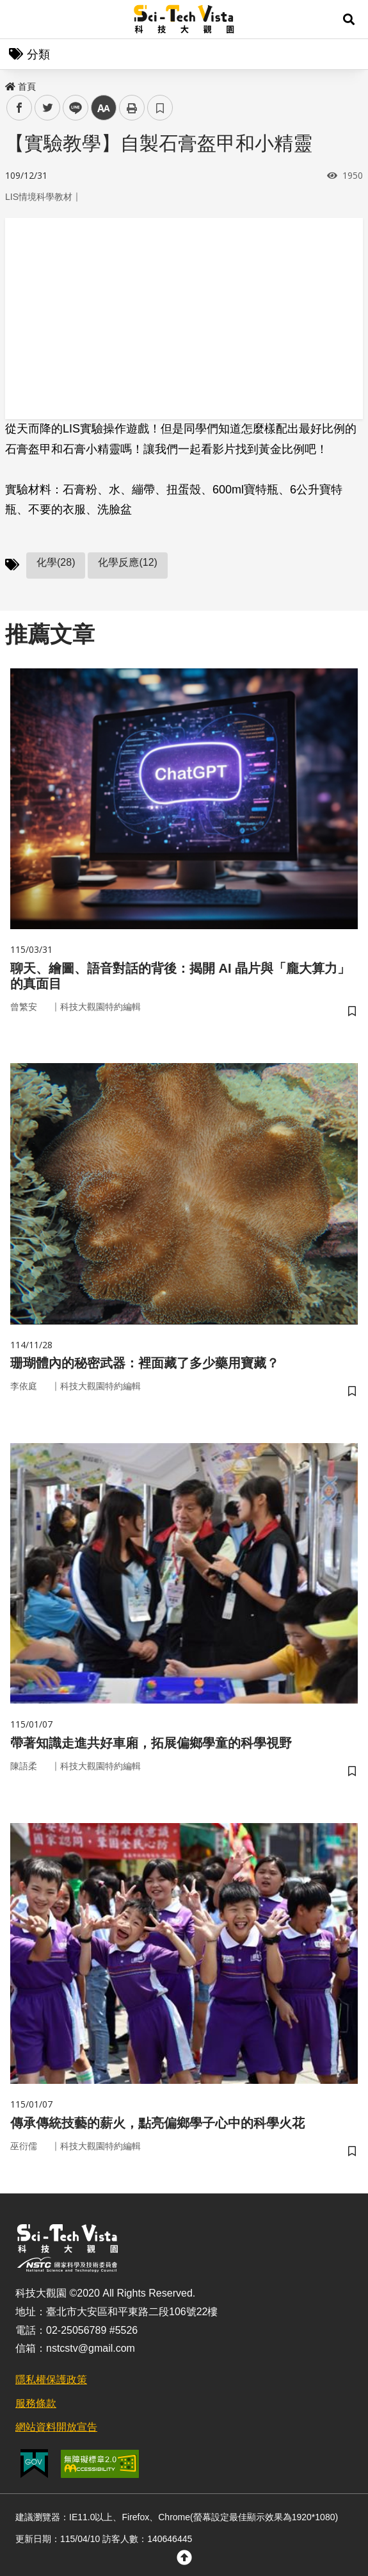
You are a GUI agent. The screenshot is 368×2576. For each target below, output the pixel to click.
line (71, 108)
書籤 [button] (160, 107)
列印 (132, 107)
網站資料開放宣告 (56, 2427)
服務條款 (35, 2403)
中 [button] (104, 108)
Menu (19, 19)
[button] (349, 19)
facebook (19, 108)
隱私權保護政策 (51, 2379)
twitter (47, 108)
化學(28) (55, 562)
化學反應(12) (127, 562)
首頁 (20, 86)
